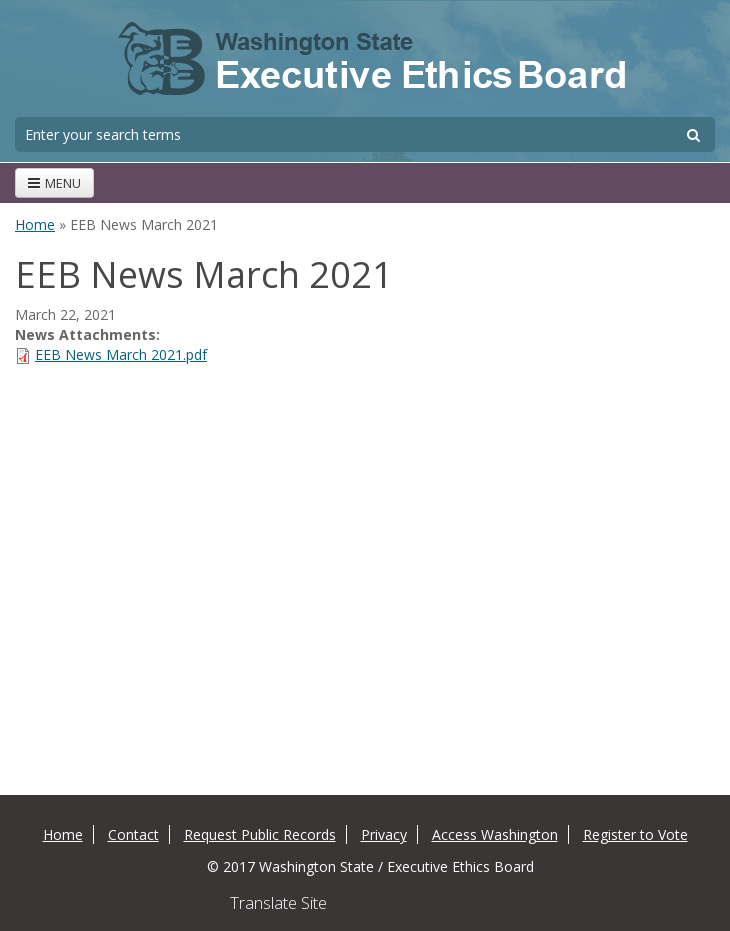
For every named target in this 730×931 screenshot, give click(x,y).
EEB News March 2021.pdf (121, 354)
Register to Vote (635, 834)
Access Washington (495, 834)
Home (35, 224)
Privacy (384, 834)
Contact (133, 834)
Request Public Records (260, 834)
